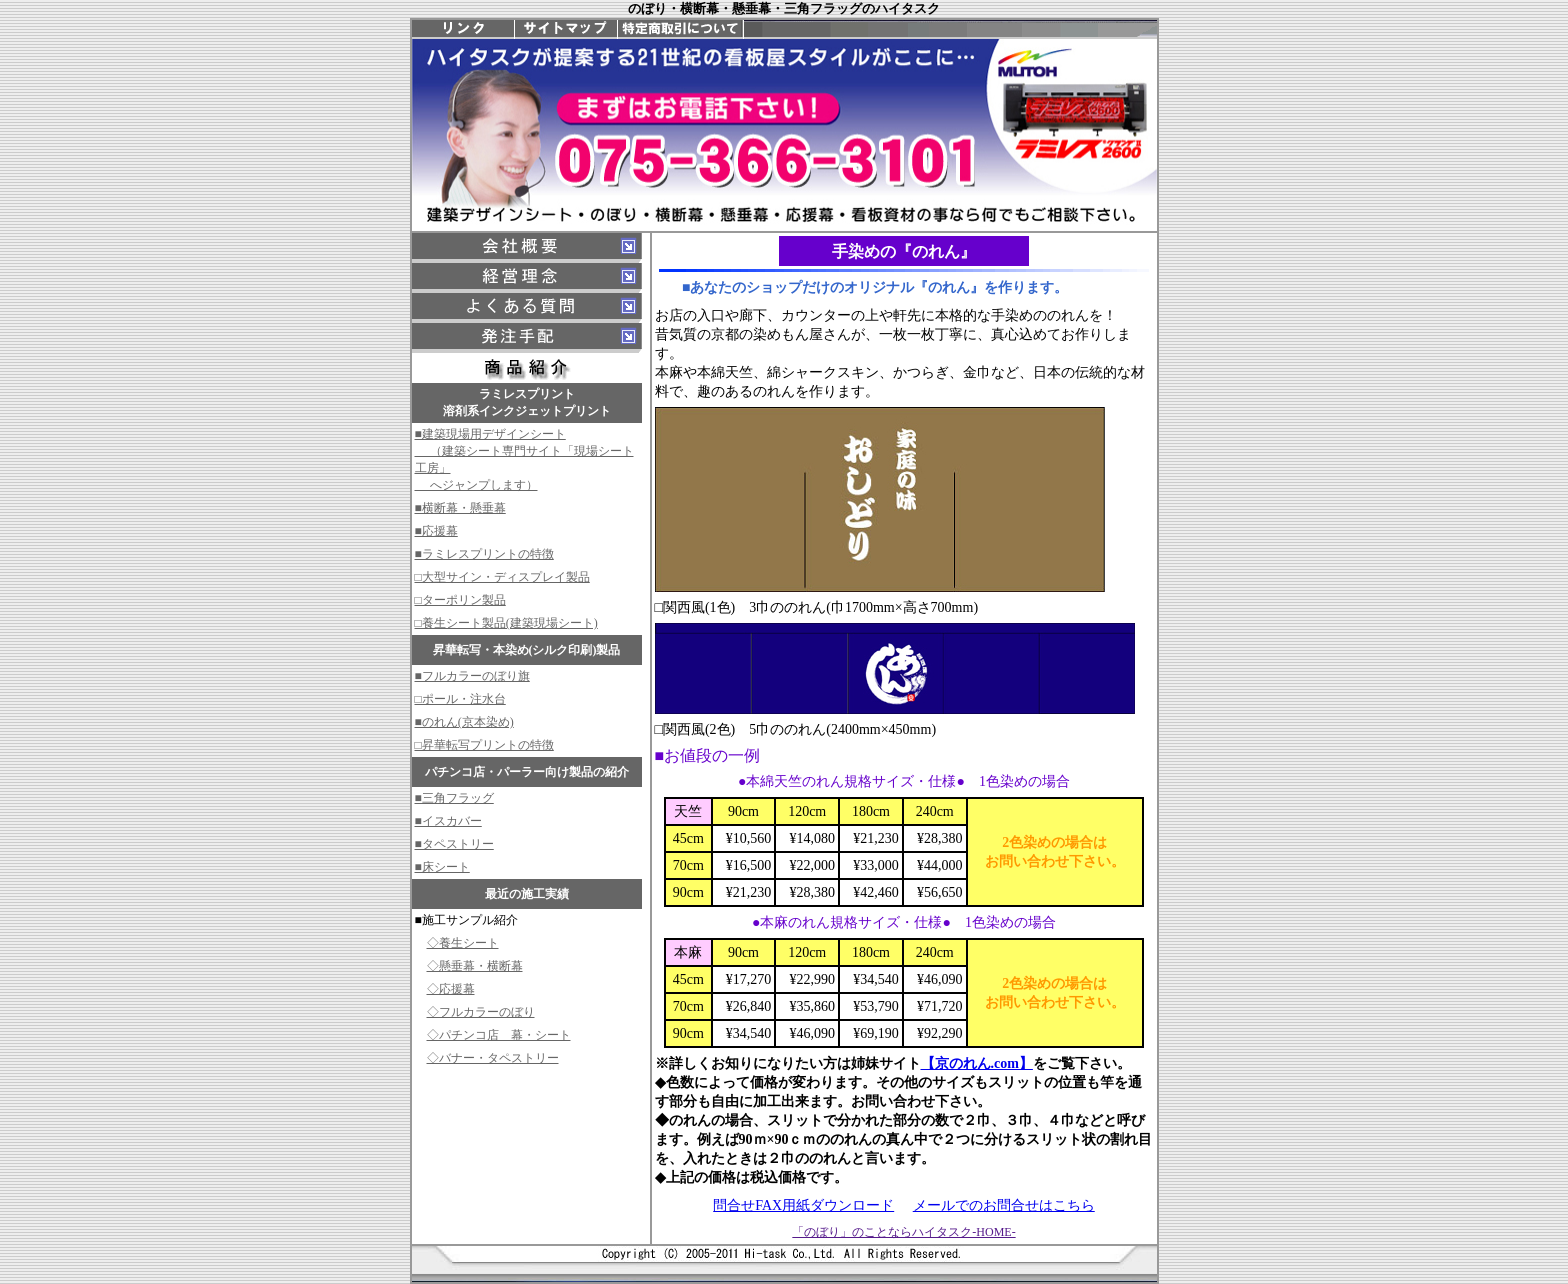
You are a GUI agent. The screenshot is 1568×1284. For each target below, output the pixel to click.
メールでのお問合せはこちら (1004, 1205)
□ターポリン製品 (460, 600)
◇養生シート (463, 943)
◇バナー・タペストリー (493, 1058)
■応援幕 (436, 531)
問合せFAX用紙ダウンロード (803, 1205)
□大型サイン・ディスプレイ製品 (502, 577)
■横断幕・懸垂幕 (460, 508)
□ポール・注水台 (460, 699)
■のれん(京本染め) (464, 722)
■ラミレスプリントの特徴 (484, 554)
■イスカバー (448, 821)
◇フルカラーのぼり (481, 1012)
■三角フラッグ (454, 798)
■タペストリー (454, 844)
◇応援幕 (451, 989)
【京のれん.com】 (977, 1063)
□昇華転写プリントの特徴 (484, 745)
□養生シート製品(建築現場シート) (506, 623)
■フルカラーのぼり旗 (472, 676)
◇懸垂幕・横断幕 (475, 966)
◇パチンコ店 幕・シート (499, 1035)
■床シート (442, 867)
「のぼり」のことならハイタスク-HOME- (903, 1232)
